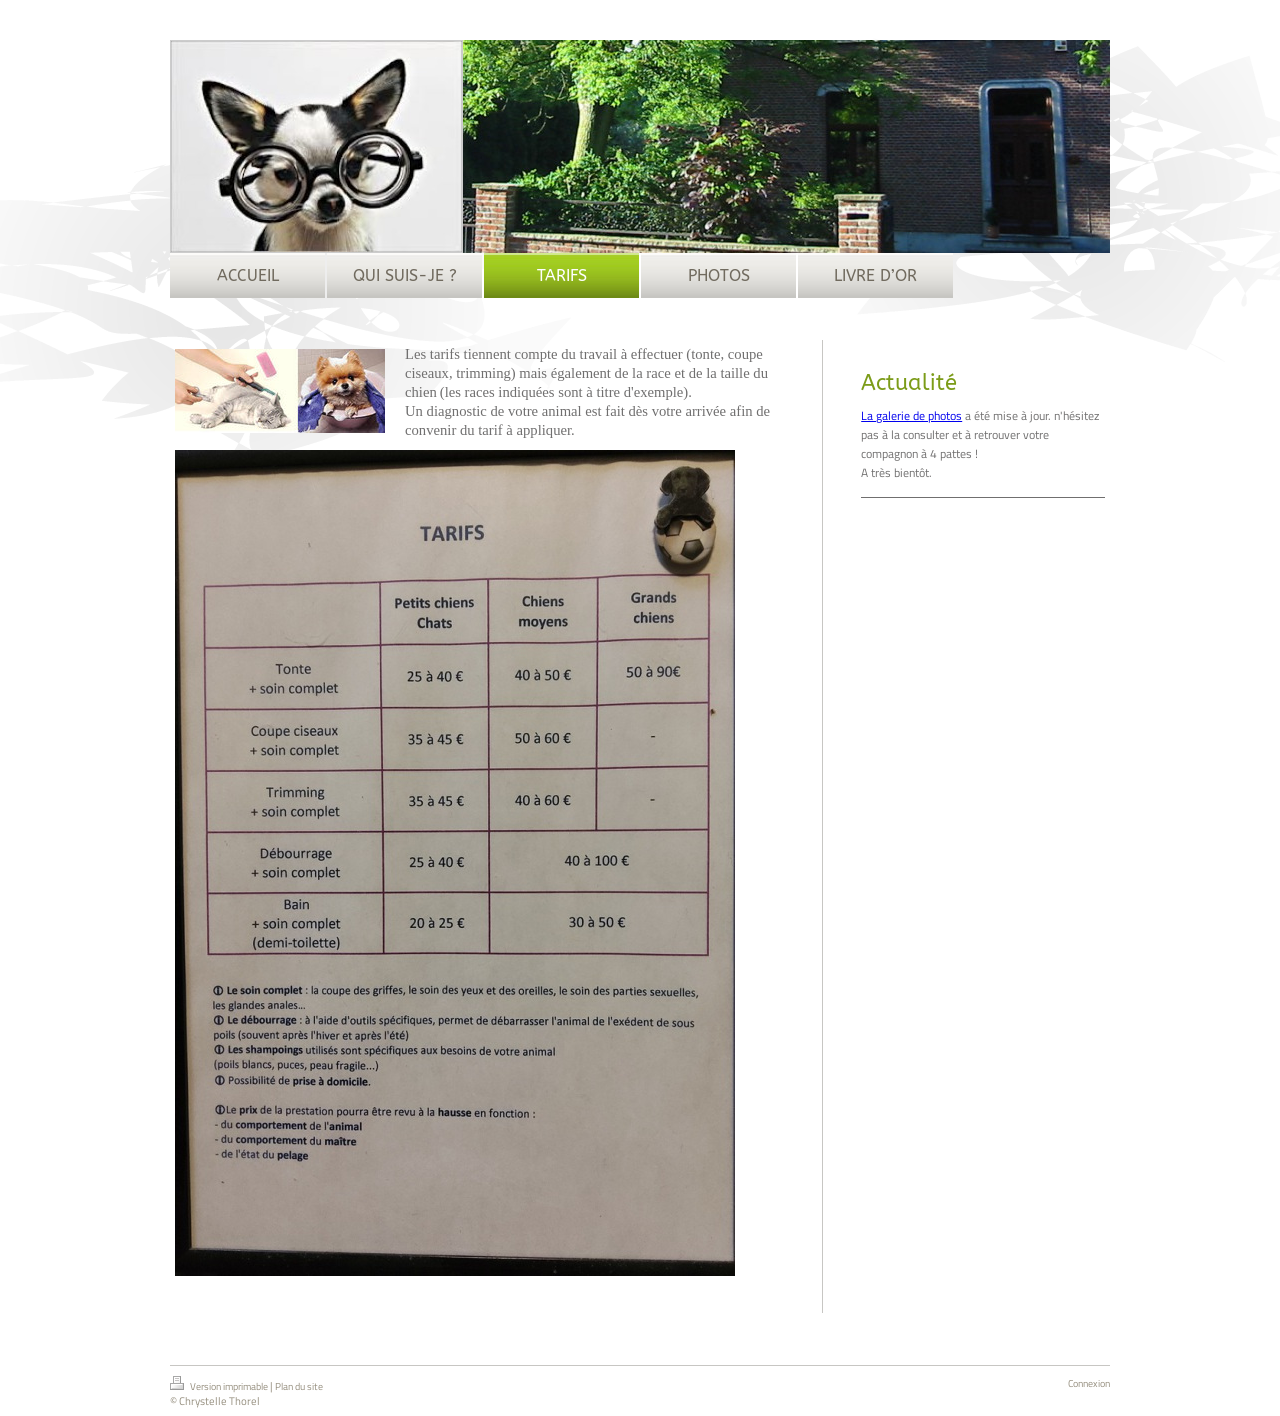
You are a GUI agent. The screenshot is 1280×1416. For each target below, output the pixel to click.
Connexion (1089, 1383)
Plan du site (299, 1386)
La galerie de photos (911, 415)
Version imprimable (220, 1385)
